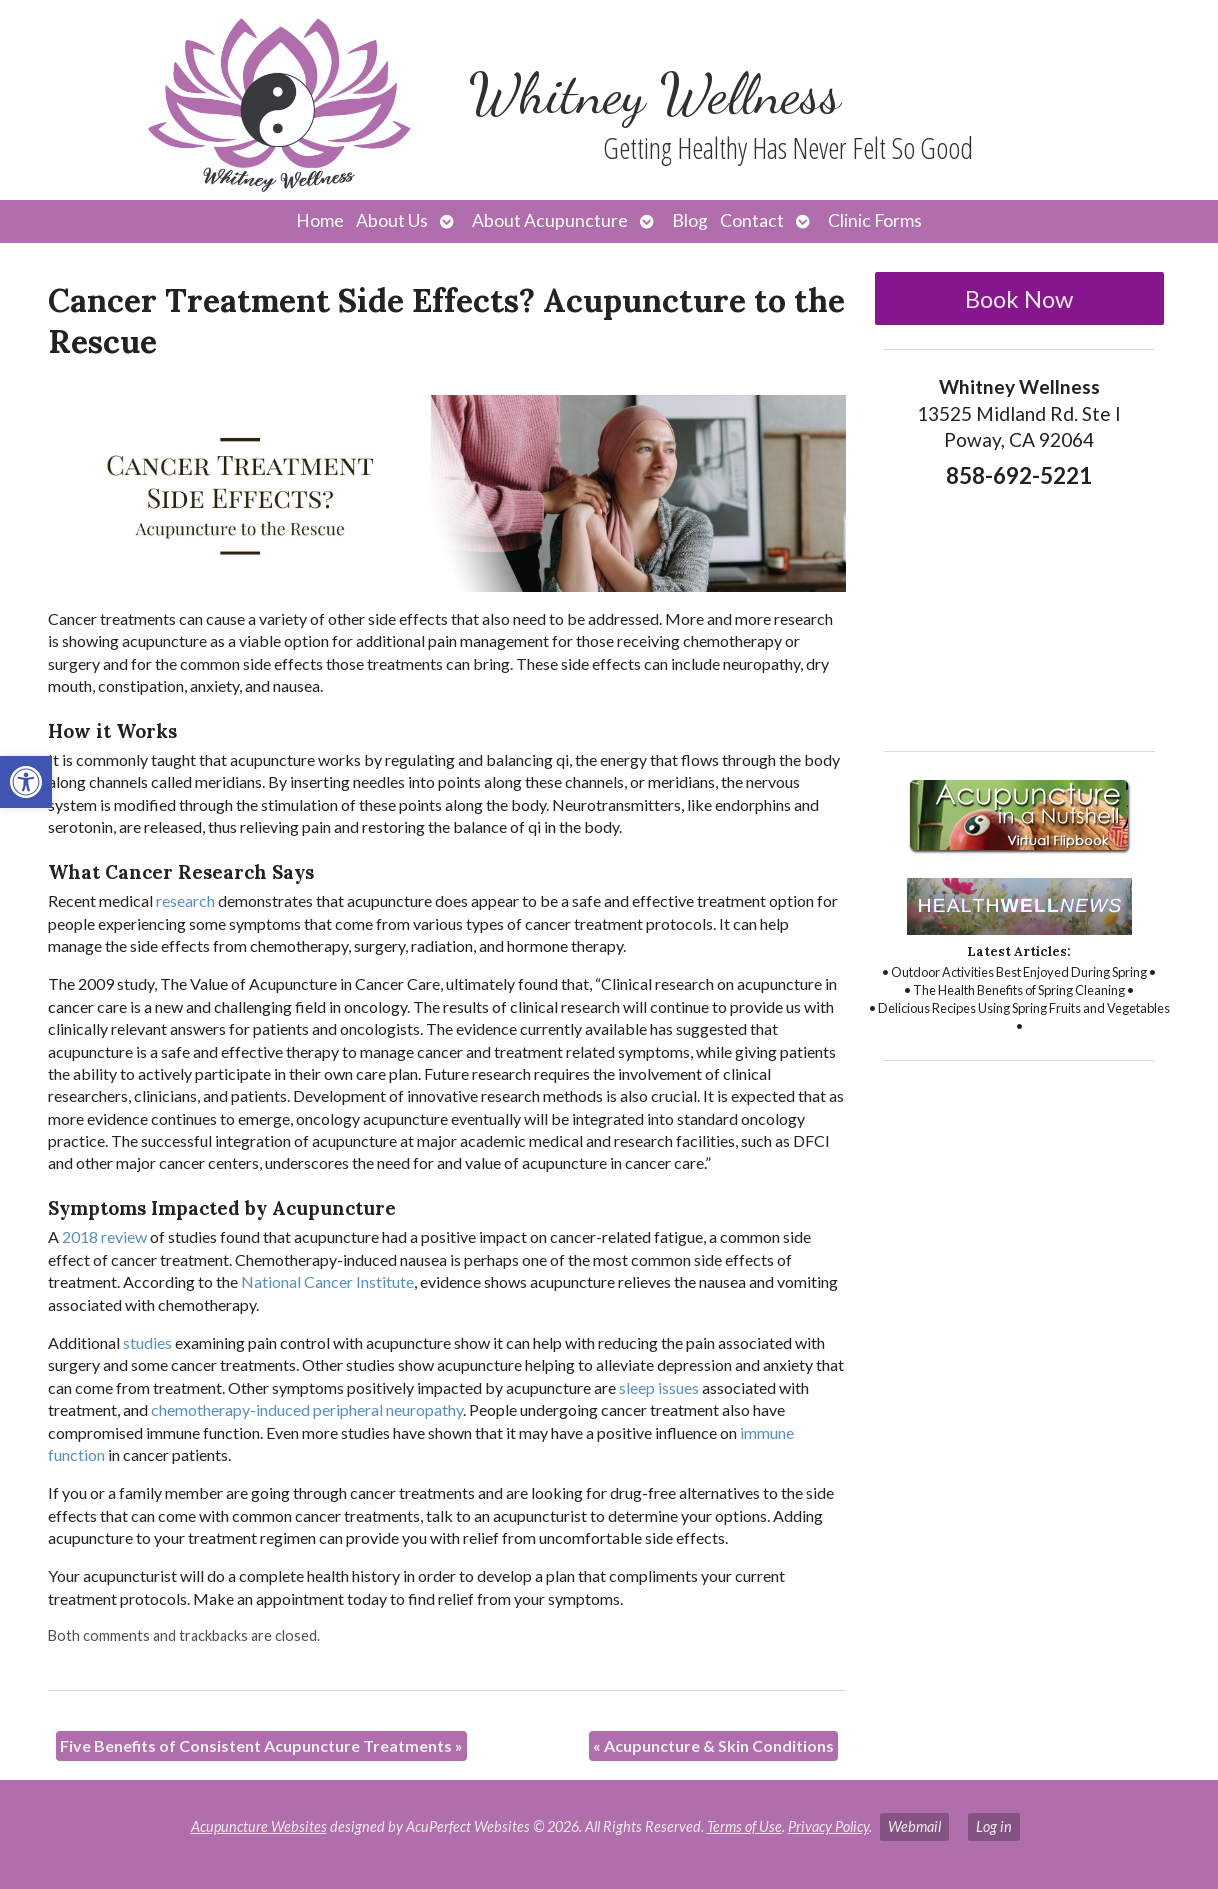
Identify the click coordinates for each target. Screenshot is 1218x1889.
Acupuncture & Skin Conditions (713, 1745)
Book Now (1019, 298)
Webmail (914, 1826)
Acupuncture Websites (259, 1826)
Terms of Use (744, 1826)
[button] (26, 782)
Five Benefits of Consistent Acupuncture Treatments (261, 1745)
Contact (752, 220)
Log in (994, 1826)
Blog (690, 220)
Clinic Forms (875, 220)
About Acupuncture (550, 220)
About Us (392, 220)
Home (320, 220)
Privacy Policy (828, 1826)
